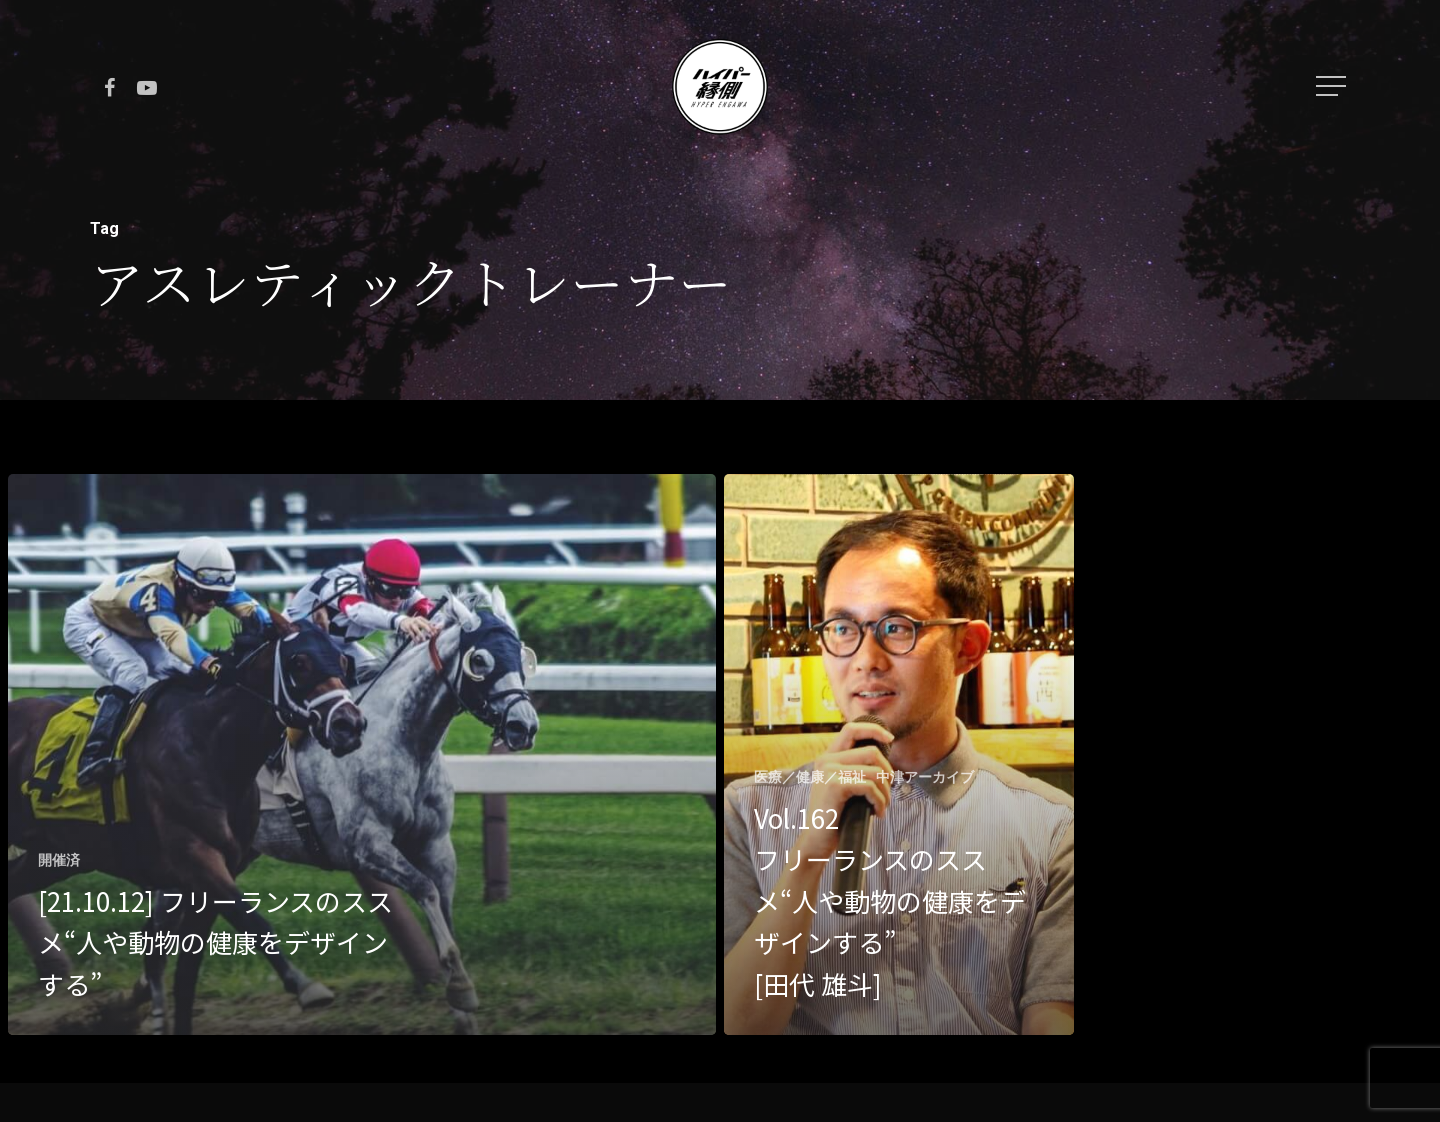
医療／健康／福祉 (810, 777)
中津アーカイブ (925, 777)
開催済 (59, 860)
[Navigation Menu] (1333, 86)
